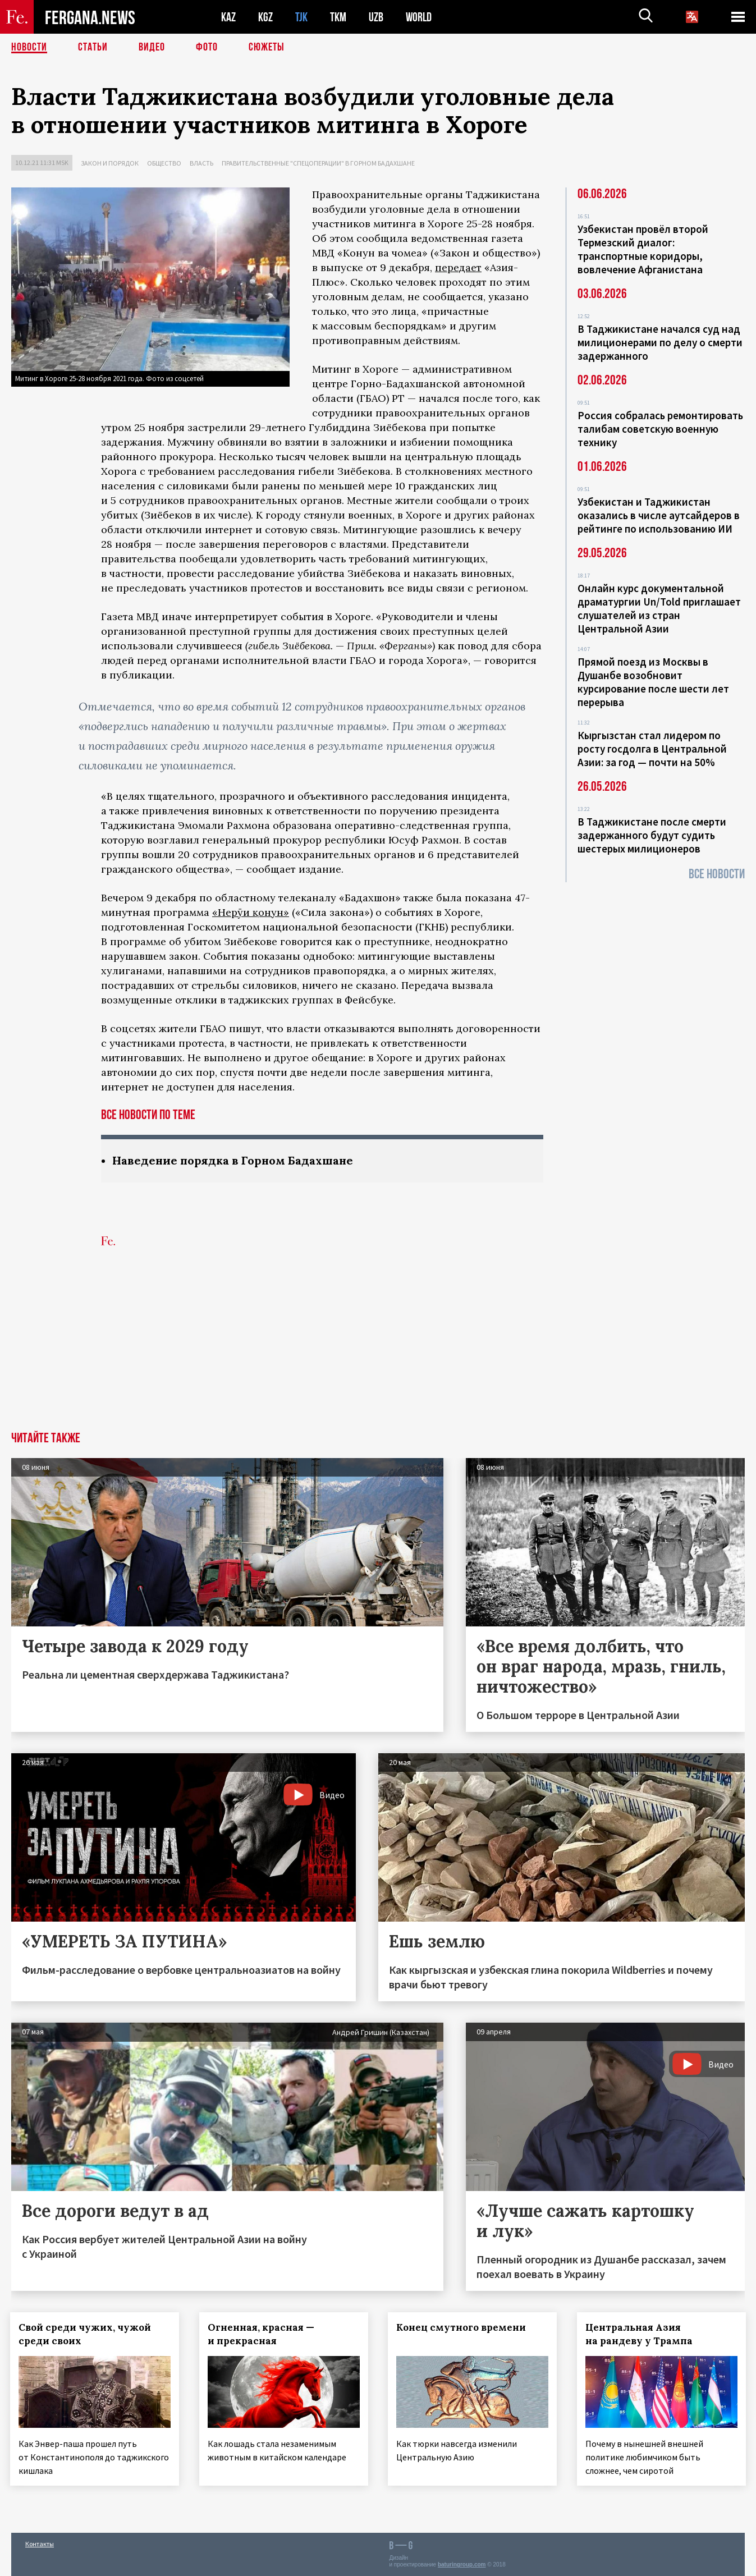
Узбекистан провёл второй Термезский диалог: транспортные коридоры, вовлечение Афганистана (643, 249)
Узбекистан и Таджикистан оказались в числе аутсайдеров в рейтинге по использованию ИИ (659, 515)
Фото (207, 47)
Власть (201, 163)
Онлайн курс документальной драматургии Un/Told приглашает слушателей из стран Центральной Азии (659, 608)
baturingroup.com (462, 2564)
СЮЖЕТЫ (267, 47)
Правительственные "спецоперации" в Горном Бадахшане (318, 163)
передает (458, 267)
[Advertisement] (378, 1347)
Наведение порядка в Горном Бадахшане (233, 1160)
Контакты (39, 2543)
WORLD (419, 17)
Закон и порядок (110, 163)
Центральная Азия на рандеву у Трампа (640, 2334)
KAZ (228, 17)
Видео (152, 47)
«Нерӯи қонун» (250, 912)
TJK (301, 17)
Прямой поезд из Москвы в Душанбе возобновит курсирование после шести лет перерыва (653, 682)
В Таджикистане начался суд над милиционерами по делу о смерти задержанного (660, 342)
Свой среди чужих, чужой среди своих (86, 2334)
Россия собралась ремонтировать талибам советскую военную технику (660, 429)
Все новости (717, 874)
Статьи (93, 47)
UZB (376, 17)
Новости (29, 47)
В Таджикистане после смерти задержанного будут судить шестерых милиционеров (652, 835)
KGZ (265, 17)
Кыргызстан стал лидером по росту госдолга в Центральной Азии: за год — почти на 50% (652, 748)
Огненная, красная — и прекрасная (262, 2334)
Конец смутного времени (463, 2327)
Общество (164, 163)
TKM (338, 17)
